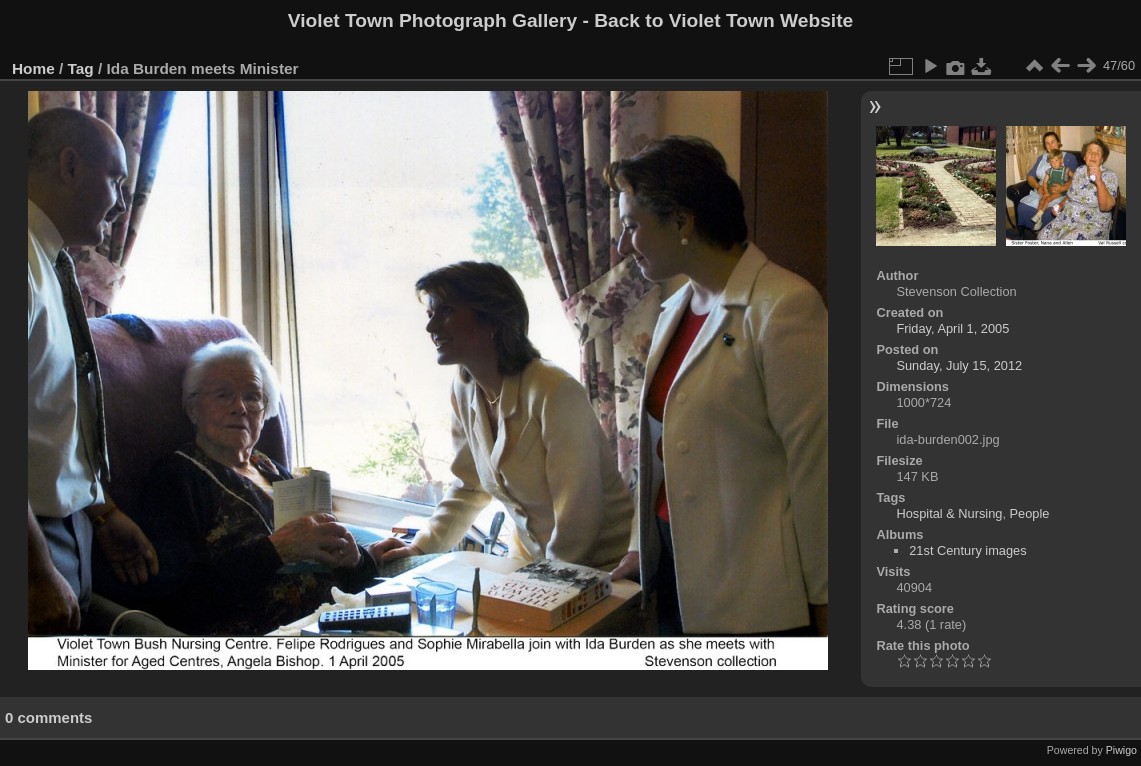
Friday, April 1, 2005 (952, 328)
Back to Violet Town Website (723, 20)
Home (33, 68)
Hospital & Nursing (949, 513)
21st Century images (967, 550)
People (1030, 513)
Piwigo (1121, 750)
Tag (81, 68)
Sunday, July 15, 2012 (959, 365)
